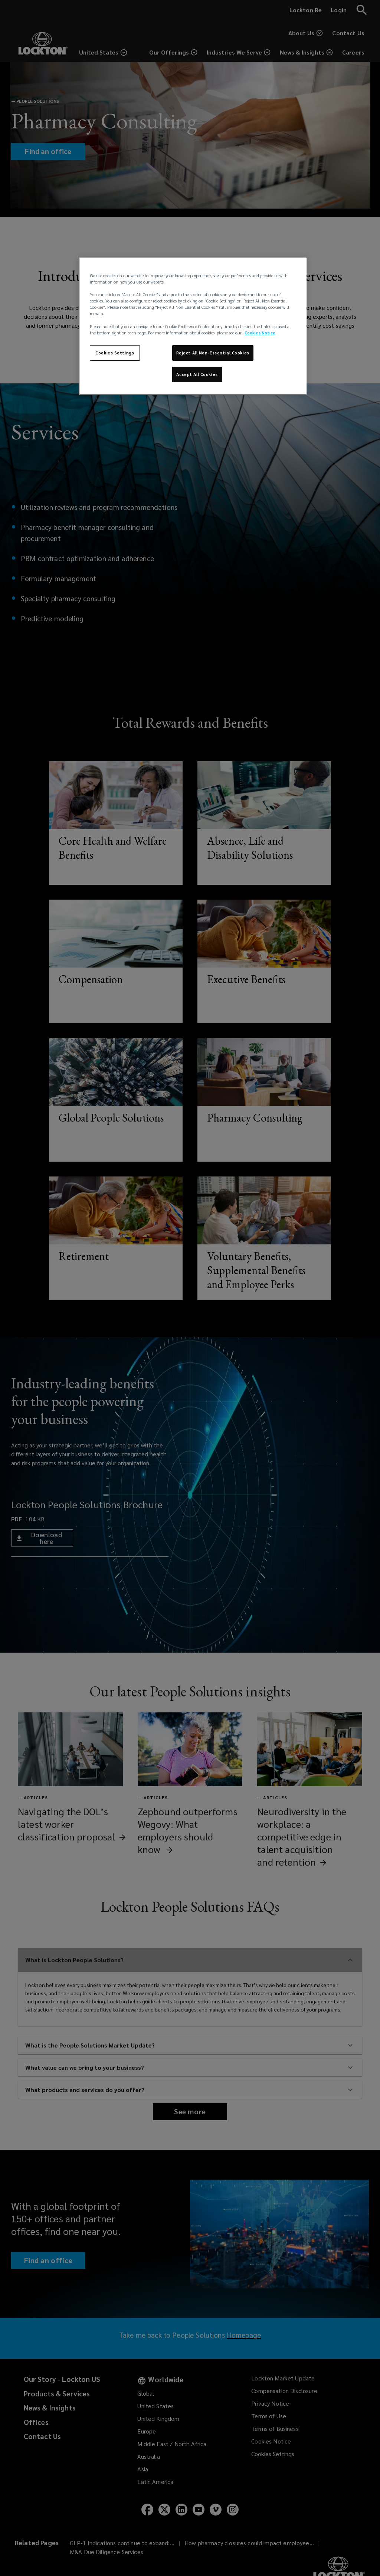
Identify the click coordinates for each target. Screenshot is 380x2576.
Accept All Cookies (196, 374)
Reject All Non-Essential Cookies (212, 353)
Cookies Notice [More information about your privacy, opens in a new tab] (260, 332)
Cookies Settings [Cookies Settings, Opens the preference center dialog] (114, 353)
